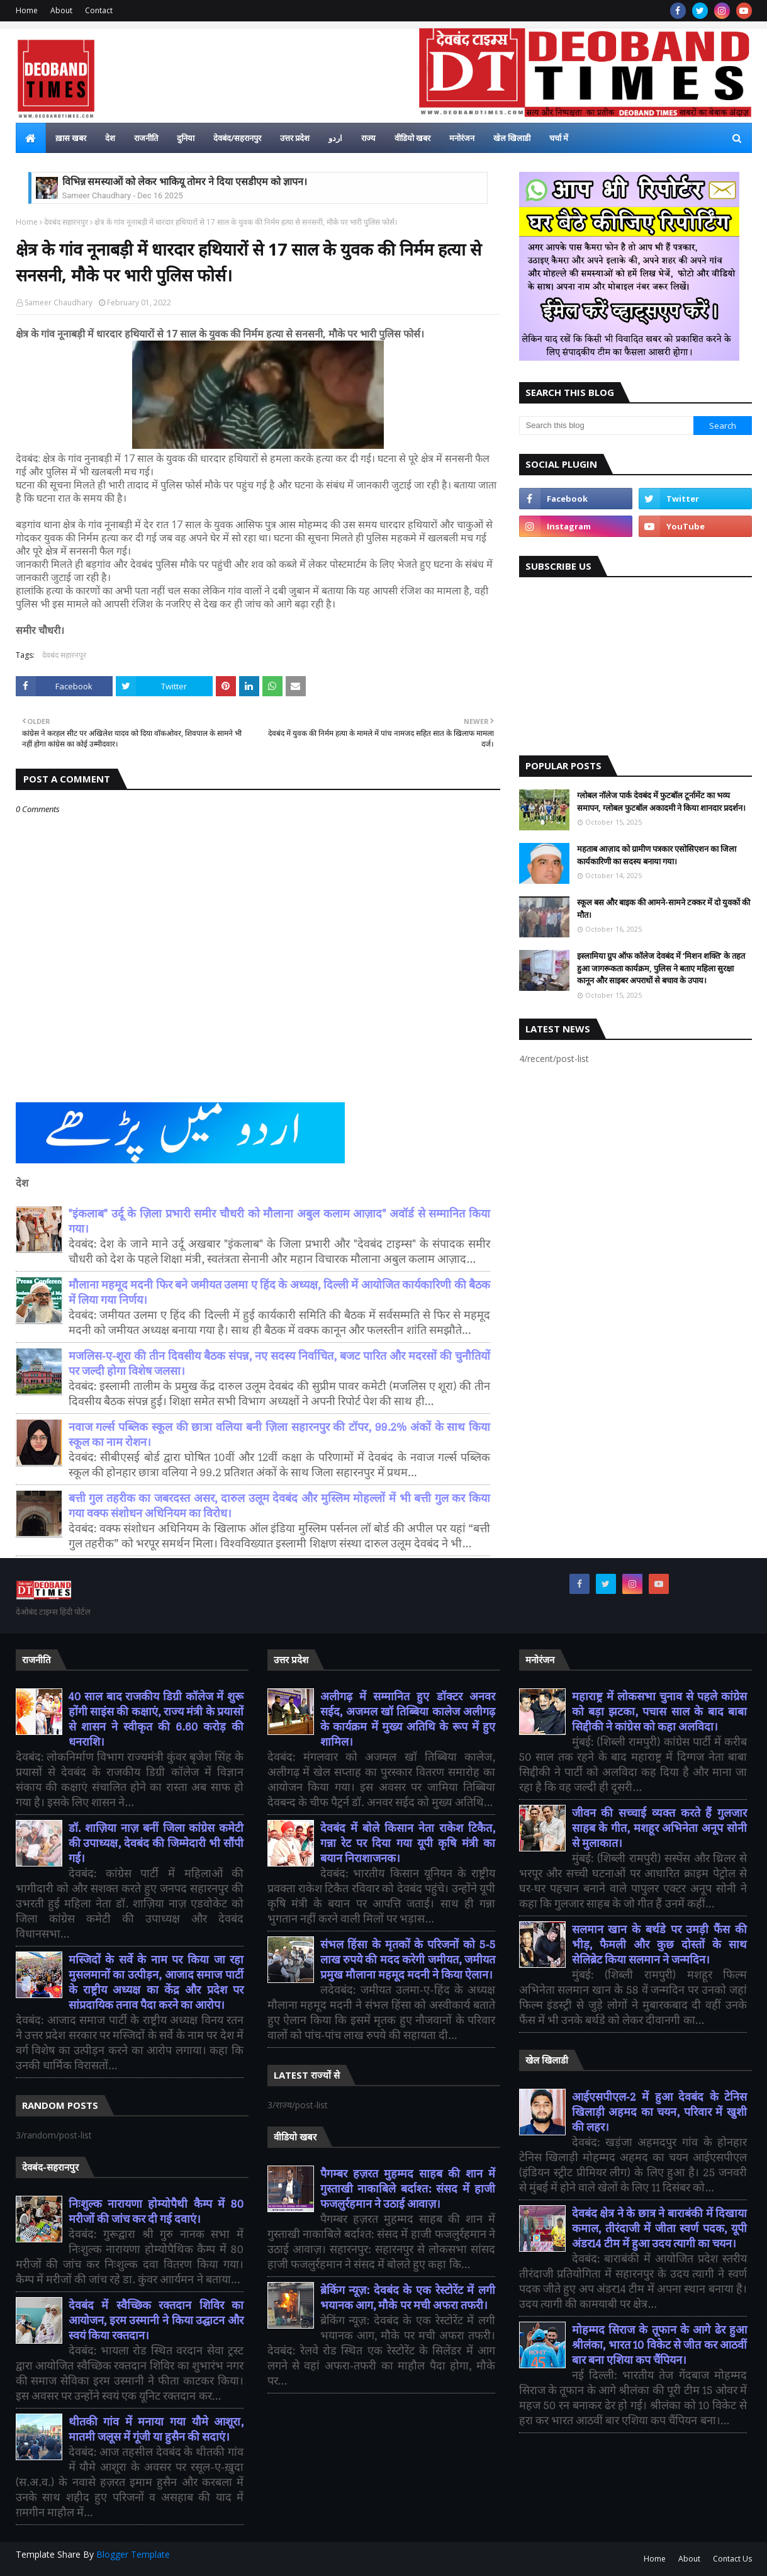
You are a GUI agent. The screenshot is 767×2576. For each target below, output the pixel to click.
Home (27, 10)
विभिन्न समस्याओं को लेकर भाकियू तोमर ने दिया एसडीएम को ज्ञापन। (185, 182)
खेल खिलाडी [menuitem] (511, 138)
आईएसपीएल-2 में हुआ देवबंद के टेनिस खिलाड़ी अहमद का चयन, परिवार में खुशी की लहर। (659, 2112)
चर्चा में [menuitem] (558, 138)
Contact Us (732, 2558)
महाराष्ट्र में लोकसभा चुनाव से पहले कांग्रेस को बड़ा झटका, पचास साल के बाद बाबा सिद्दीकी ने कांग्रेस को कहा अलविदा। (659, 1712)
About (61, 10)
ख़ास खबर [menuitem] (70, 138)
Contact (99, 10)
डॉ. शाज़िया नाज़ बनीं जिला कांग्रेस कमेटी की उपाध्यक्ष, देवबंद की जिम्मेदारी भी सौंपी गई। (156, 1843)
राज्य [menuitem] (368, 138)
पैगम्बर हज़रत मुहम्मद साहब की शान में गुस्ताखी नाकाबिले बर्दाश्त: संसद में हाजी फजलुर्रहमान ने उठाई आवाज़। (408, 2189)
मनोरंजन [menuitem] (461, 138)
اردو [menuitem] (335, 138)
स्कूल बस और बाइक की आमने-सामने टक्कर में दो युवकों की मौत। (663, 908)
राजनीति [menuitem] (146, 138)
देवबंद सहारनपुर (66, 222)
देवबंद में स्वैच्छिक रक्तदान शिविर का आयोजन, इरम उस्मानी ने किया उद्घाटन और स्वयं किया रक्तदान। (156, 2321)
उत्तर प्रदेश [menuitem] (295, 138)
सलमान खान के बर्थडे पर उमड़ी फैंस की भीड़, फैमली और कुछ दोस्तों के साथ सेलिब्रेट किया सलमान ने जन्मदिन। (659, 1945)
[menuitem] (31, 138)
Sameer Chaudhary (58, 302)
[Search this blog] (606, 425)
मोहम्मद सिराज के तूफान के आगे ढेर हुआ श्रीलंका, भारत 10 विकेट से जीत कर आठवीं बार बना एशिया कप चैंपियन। (659, 2345)
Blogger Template (133, 2554)
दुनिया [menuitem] (185, 138)
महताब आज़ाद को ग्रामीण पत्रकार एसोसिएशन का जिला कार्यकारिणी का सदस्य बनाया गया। (656, 855)
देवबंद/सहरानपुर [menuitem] (237, 138)
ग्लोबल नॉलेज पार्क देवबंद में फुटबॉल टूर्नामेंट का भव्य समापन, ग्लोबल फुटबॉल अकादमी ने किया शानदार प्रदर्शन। (661, 801)
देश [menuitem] (110, 138)
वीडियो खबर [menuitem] (412, 138)
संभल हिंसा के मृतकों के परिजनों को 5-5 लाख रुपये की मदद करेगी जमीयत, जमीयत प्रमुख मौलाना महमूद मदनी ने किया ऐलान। (408, 1960)
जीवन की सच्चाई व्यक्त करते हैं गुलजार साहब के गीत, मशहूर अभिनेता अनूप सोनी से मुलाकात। (659, 1828)
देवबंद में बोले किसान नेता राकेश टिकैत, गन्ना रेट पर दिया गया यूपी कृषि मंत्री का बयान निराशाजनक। (408, 1843)
